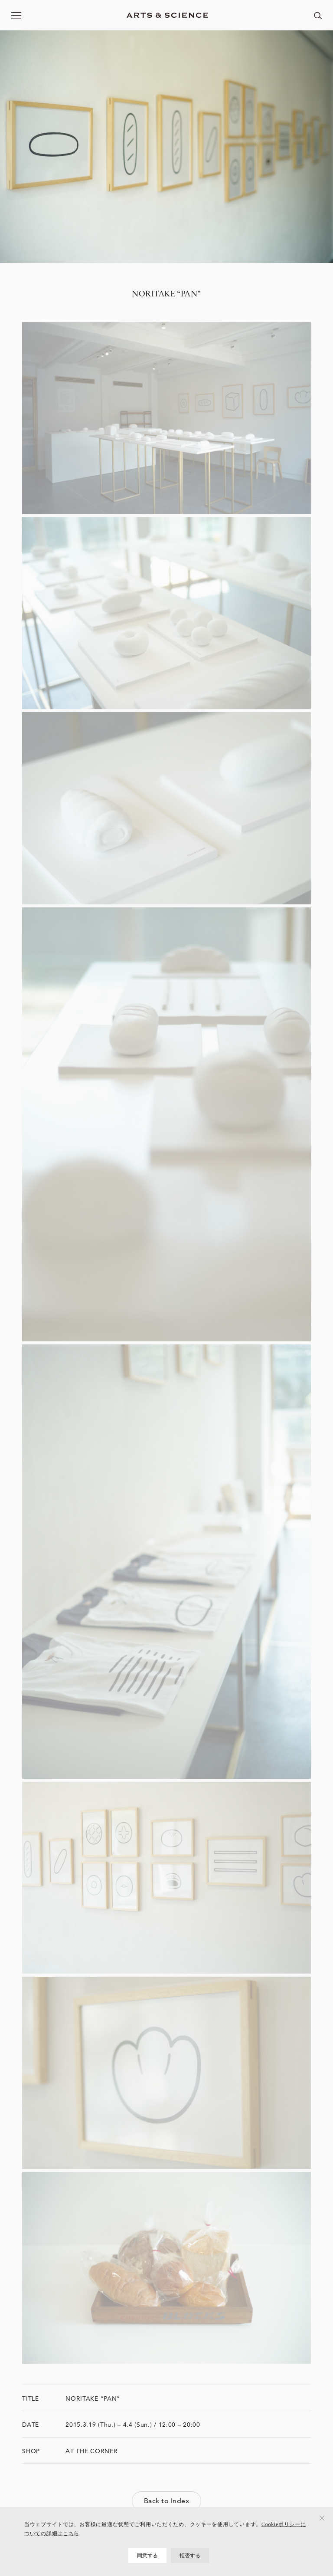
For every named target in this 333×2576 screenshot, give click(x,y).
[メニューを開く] (16, 15)
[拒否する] (322, 2518)
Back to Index (166, 2501)
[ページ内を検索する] (317, 15)
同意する (147, 2556)
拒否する (190, 2556)
